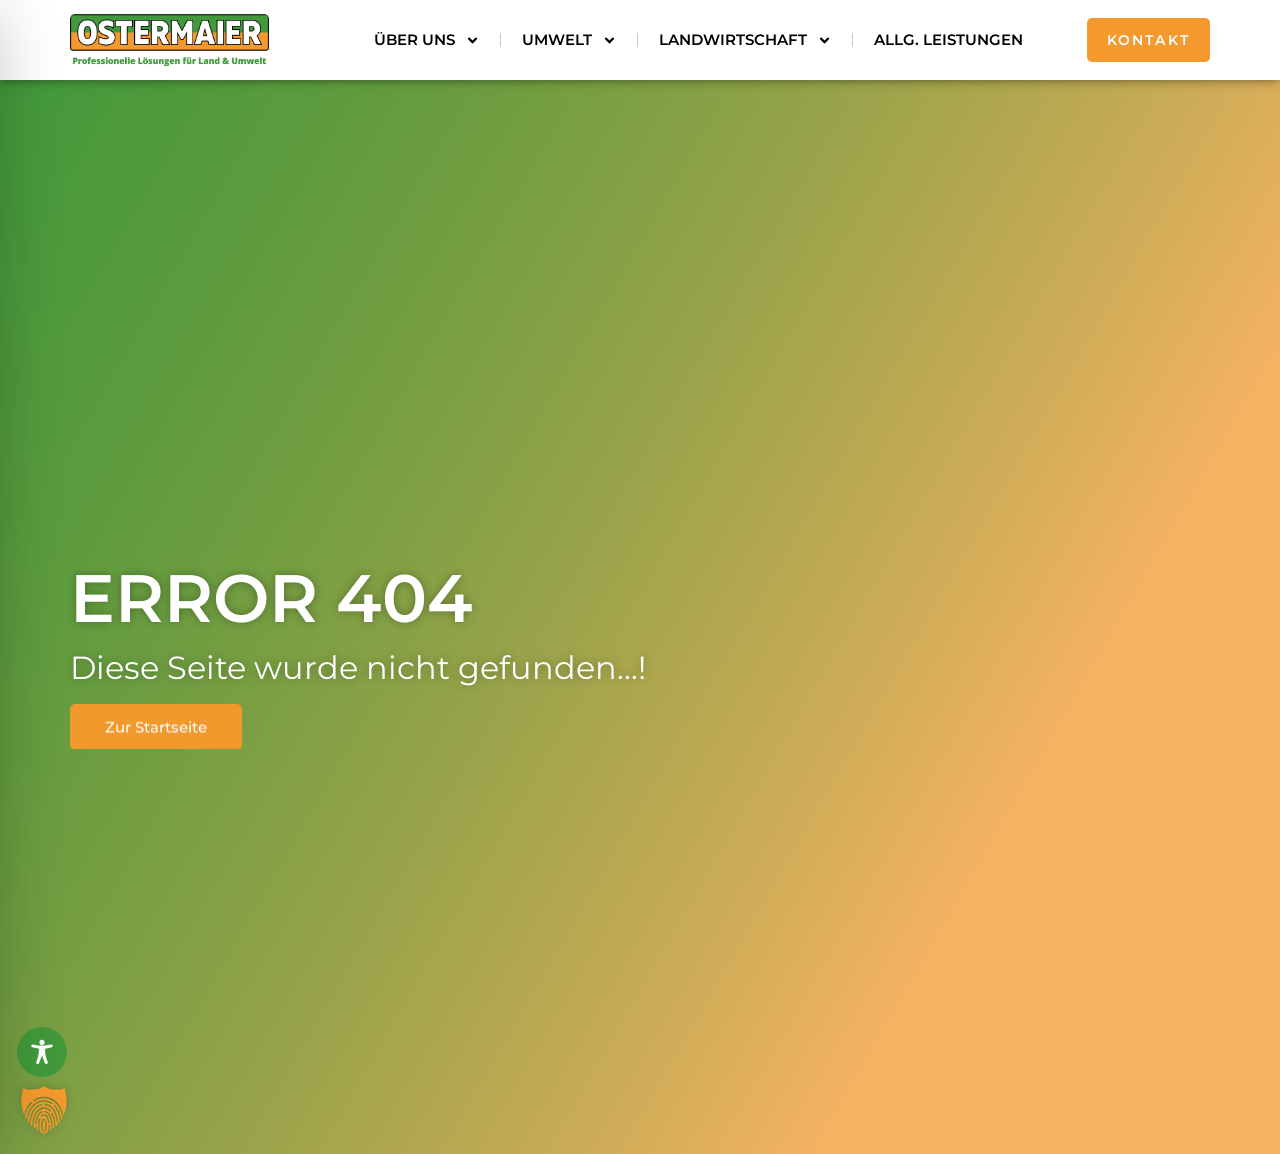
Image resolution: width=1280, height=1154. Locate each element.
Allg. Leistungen (948, 39)
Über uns (427, 40)
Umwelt (569, 40)
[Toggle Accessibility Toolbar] (42, 1052)
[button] (44, 1110)
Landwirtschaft (745, 40)
